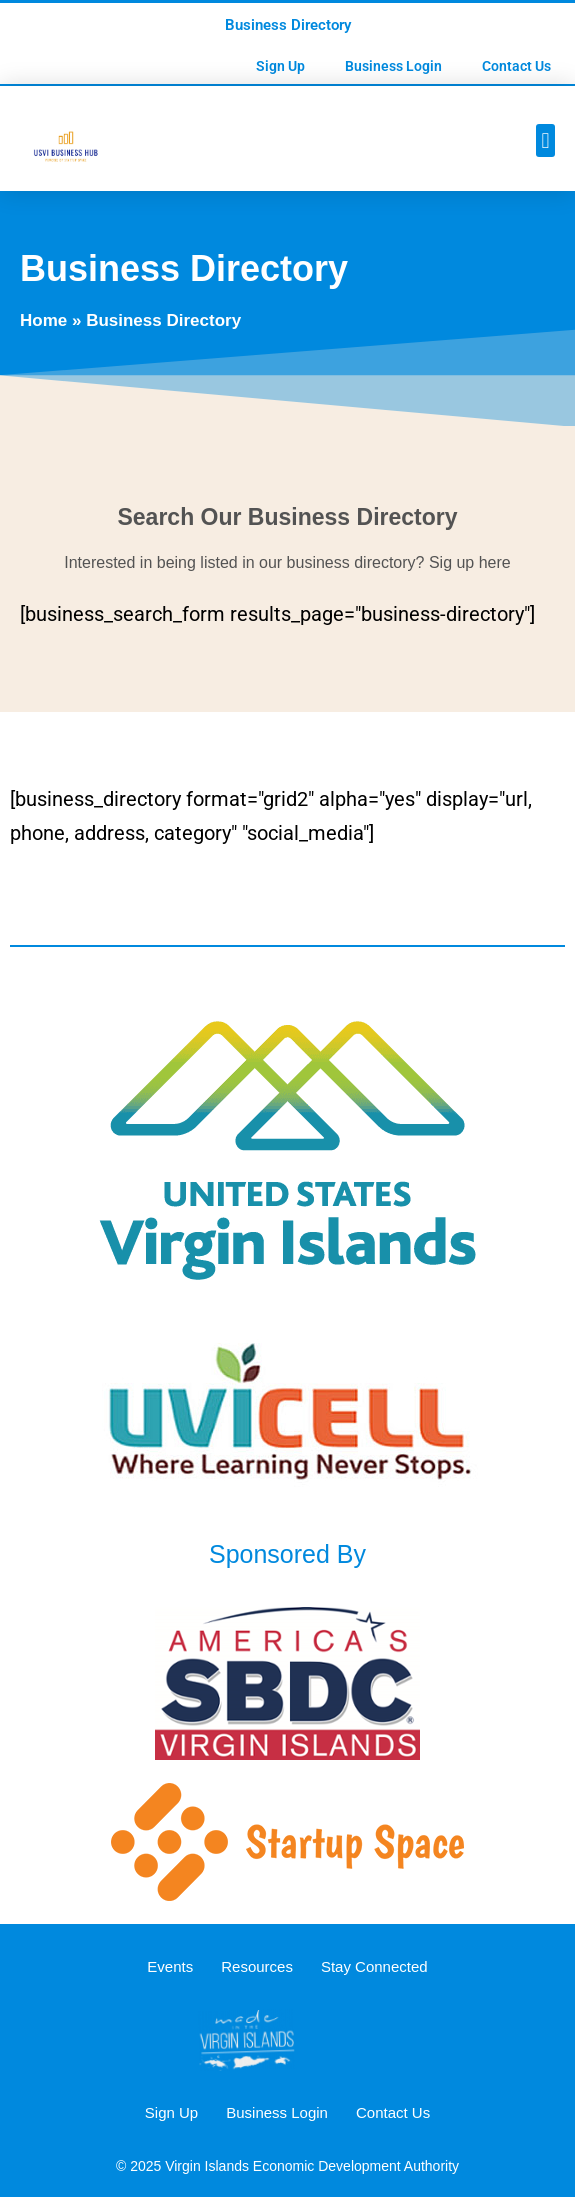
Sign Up (280, 66)
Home (43, 320)
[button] (545, 140)
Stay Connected (374, 1966)
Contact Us (516, 66)
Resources (257, 1966)
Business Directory (288, 25)
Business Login (393, 66)
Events (170, 1966)
